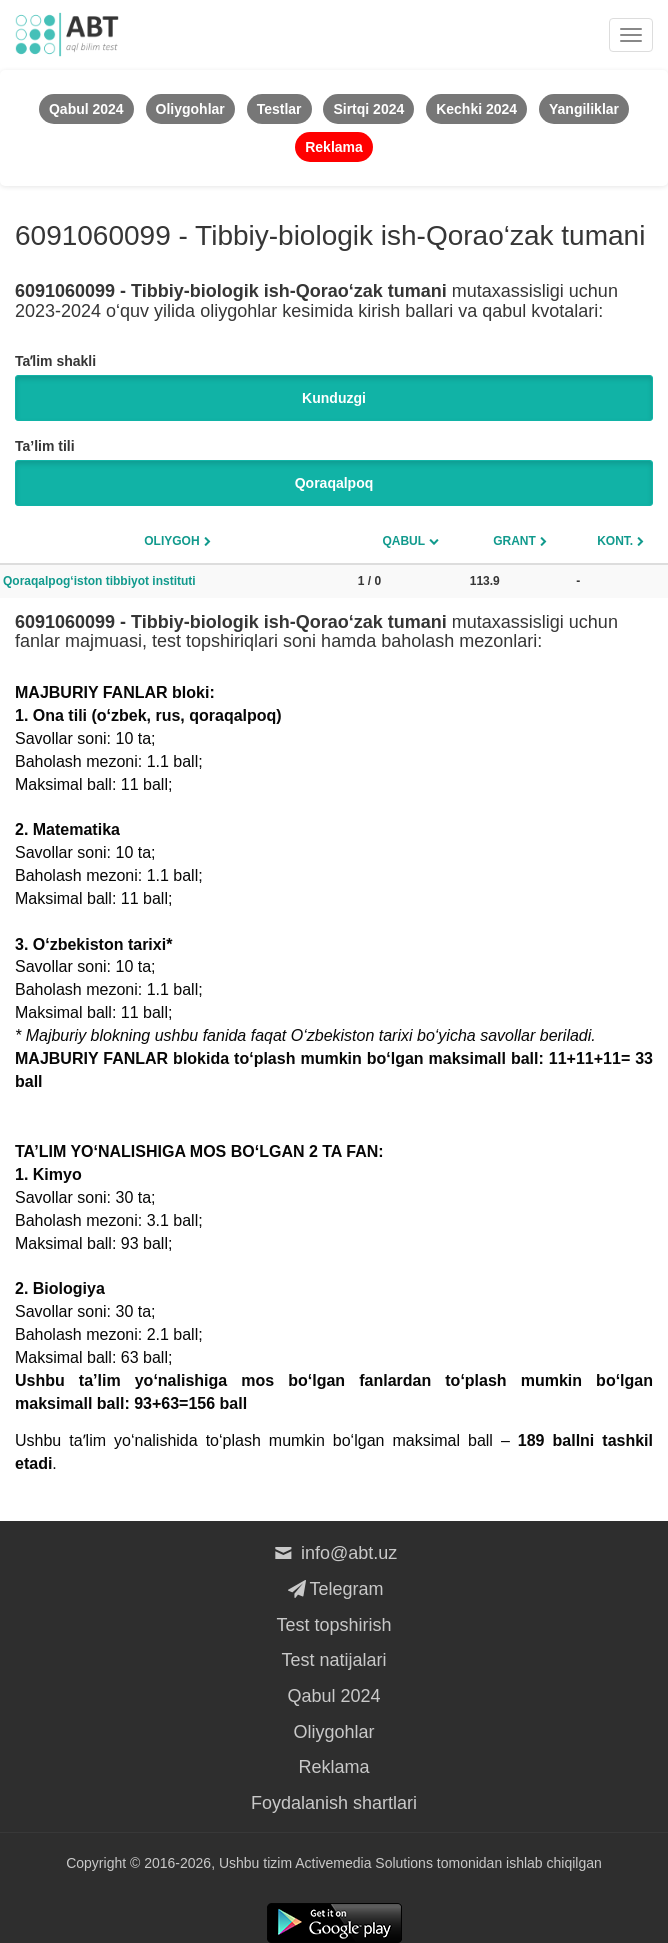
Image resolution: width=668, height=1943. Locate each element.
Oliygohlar (333, 1732)
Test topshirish (333, 1625)
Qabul (403, 541)
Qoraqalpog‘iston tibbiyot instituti (99, 581)
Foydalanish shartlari (334, 1803)
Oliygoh (171, 541)
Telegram (333, 1589)
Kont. (615, 541)
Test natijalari (333, 1660)
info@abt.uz (334, 1553)
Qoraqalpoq (334, 483)
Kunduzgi (334, 398)
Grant (514, 541)
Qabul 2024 (333, 1696)
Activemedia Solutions (364, 1863)
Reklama (333, 1767)
